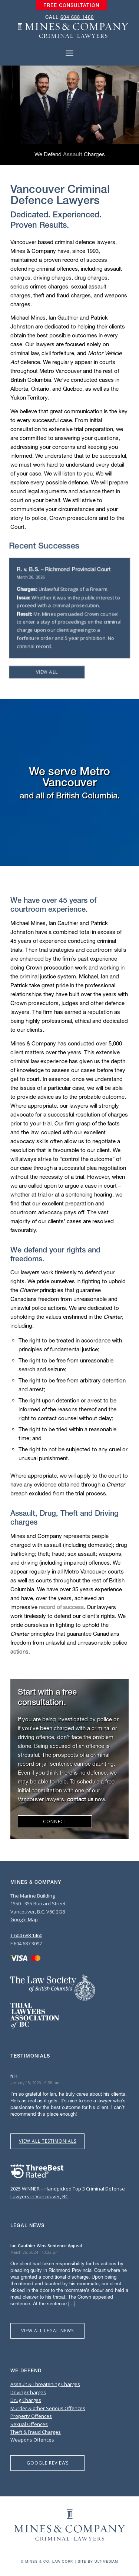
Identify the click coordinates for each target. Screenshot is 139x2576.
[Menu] (69, 53)
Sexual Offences (29, 2424)
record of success (61, 1607)
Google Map (24, 1919)
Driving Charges (28, 2392)
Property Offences (31, 2416)
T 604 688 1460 (26, 1935)
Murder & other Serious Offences (47, 2408)
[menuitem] (71, 5)
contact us (80, 1799)
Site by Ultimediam (98, 2561)
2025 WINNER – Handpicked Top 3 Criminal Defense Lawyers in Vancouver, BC (67, 2188)
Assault (72, 154)
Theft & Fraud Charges (35, 2432)
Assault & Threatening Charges (45, 2384)
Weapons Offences (32, 2439)
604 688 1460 (77, 17)
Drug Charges (25, 2400)
